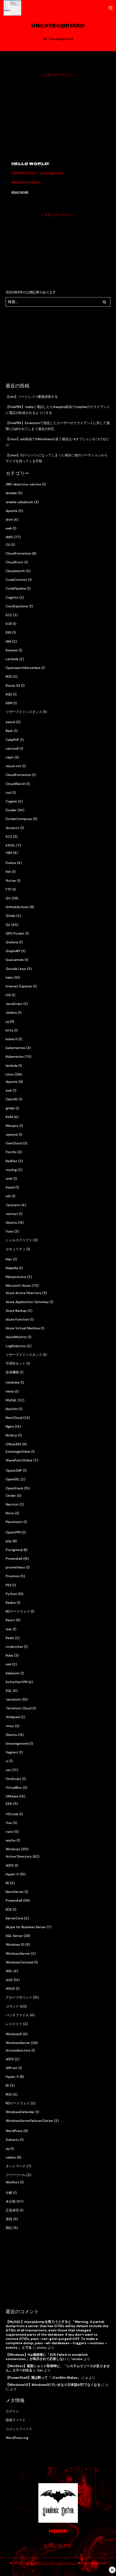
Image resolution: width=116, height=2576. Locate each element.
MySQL (11, 1400)
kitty (9, 1030)
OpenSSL (13, 1479)
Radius (11, 1602)
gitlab (10, 1108)
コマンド (12, 2006)
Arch (9, 519)
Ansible (11, 493)
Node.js (11, 1435)
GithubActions (17, 907)
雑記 (9, 2228)
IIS (7, 1883)
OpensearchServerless (23, 668)
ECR (9, 624)
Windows (13, 1849)
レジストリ (14, 2024)
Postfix (11, 1152)
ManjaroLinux (16, 1277)
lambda (12, 1065)
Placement (14, 1522)
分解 (9, 2193)
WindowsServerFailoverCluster (29, 2121)
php (9, 1541)
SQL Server (14, 1936)
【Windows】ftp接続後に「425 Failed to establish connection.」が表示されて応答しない (47, 2356)
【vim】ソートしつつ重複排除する (32, 396)
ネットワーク (16, 2166)
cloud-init (13, 766)
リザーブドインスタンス (24, 712)
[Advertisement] (58, 111)
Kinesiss (12, 650)
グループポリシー (19, 1997)
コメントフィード (19, 2429)
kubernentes (15, 1048)
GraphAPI (13, 951)
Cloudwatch (15, 571)
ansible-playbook (19, 502)
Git (8, 898)
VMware (12, 1796)
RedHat (11, 1161)
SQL (9, 1691)
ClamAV (12, 1099)
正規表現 (12, 2210)
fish (8, 871)
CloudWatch (15, 784)
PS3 (8, 1585)
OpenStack (14, 1488)
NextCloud (14, 1418)
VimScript (13, 1779)
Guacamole (15, 960)
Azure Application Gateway (27, 1302)
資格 (9, 2219)
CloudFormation (18, 553)
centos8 (12, 748)
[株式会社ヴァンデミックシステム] (46, 8)
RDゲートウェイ (18, 1611)
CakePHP (12, 740)
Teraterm (13, 1205)
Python (11, 1594)
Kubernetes (15, 1056)
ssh (8, 1196)
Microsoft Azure (18, 1285)
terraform (13, 1699)
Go (8, 925)
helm (9, 977)
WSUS (10, 1988)
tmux (10, 1726)
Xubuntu (12, 2139)
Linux (9, 1074)
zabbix (11, 2157)
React (10, 1620)
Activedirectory (18, 2050)
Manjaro (12, 1126)
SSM (9, 703)
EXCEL (10, 845)
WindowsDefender (20, 2112)
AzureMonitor (16, 1337)
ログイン (12, 2411)
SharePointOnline (19, 1460)
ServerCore (14, 1918)
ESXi (9, 1803)
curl (8, 792)
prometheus (15, 1567)
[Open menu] (110, 7)
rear (9, 1629)
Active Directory (19, 1856)
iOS (8, 995)
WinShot (12, 2182)
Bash (9, 731)
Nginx (10, 1426)
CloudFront (14, 562)
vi (7, 1761)
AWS (9, 537)
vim (8, 1770)
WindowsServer (18, 1953)
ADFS (10, 1865)
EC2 (9, 615)
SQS (9, 694)
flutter (11, 880)
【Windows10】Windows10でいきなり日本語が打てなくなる (53, 2385)
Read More (19, 192)
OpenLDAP (14, 1470)
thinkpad (13, 1717)
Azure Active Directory (23, 1293)
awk (9, 528)
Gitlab (10, 916)
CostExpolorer (17, 606)
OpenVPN (13, 1532)
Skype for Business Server (26, 1927)
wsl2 (9, 1980)
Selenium (13, 1673)
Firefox (11, 863)
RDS (9, 676)
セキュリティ (16, 1249)
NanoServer (15, 1892)
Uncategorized (51, 173)
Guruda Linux (16, 969)
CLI (8, 544)
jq (7, 1021)
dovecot (12, 828)
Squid (10, 1187)
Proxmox (12, 1576)
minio (10, 1391)
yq (7, 2148)
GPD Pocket (15, 933)
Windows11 (14, 2034)
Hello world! (30, 164)
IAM (8, 641)
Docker (11, 810)
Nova (10, 1513)
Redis (10, 1638)
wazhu (11, 1840)
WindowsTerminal (19, 1962)
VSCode (12, 1814)
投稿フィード (16, 2420)
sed (8, 1664)
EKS (8, 632)
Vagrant (12, 1752)
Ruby (9, 1655)
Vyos (9, 1231)
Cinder (11, 1495)
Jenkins (11, 1012)
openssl (12, 1134)
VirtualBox (14, 1787)
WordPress (14, 2131)
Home (58, 2531)
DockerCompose (19, 819)
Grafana (12, 942)
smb (9, 1178)
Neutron (12, 1504)
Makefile (12, 1268)
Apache (12, 511)
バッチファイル (17, 2015)
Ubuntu (11, 1222)
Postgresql (14, 1550)
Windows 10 (15, 1944)
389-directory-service (23, 484)
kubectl (12, 1039)
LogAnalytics (16, 1346)
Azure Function (17, 1319)
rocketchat (14, 1646)
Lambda (12, 659)
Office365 (13, 1444)
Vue (9, 1823)
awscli (10, 722)
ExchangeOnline (18, 1451)
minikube (13, 1382)
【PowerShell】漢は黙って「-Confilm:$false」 (43, 2377)
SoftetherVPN (16, 1682)
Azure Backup (16, 1310)
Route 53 (13, 685)
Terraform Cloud (18, 1708)
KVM (9, 1117)
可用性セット (16, 1363)
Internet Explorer (19, 986)
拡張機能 (12, 1372)
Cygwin (11, 801)
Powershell (14, 1558)
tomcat (12, 1214)
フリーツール (16, 2175)
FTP (8, 889)
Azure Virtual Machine (23, 1328)
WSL (9, 1971)
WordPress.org (17, 2438)
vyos (9, 1831)
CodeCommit (16, 580)
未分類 (11, 2201)
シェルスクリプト (19, 1240)
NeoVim (12, 1409)
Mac (9, 1259)
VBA (9, 853)
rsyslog (11, 1170)
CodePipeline (16, 588)
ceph (9, 757)
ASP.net (12, 2068)
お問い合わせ (58, 2546)
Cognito (12, 597)
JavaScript (14, 1004)
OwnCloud (14, 1143)
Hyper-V (12, 1874)
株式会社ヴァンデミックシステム (51, 2563)
